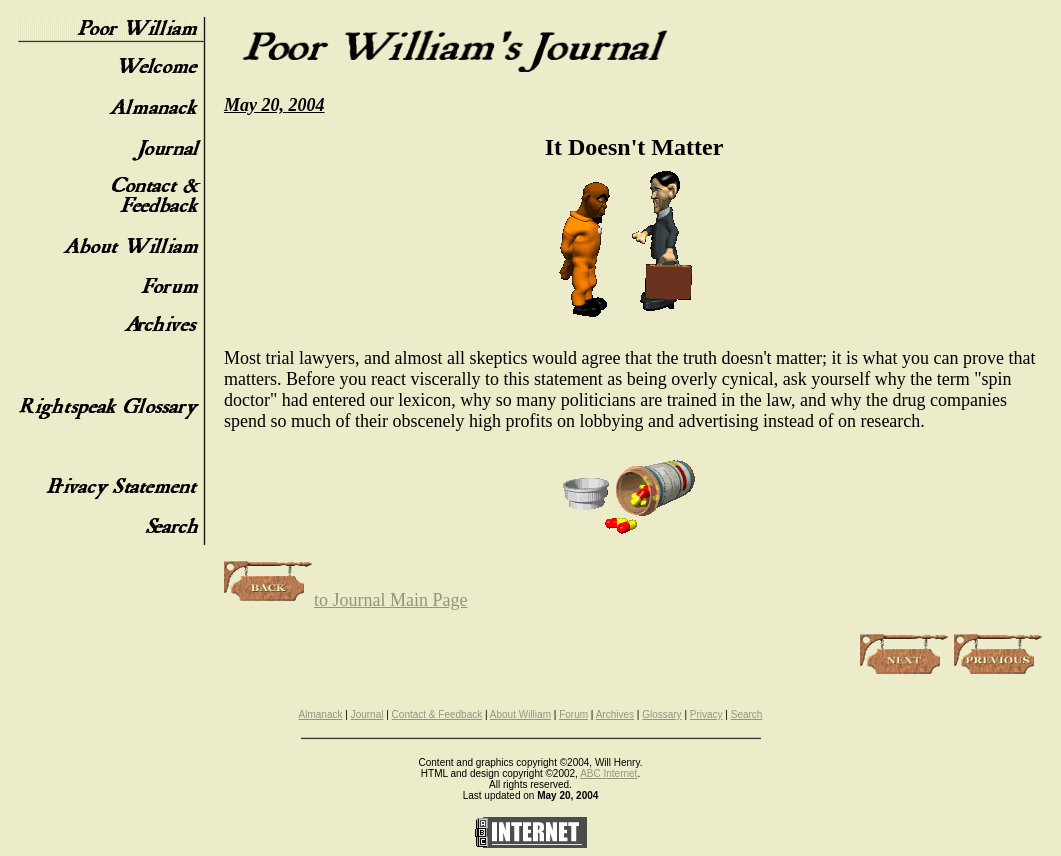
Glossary (661, 714)
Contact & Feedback (437, 714)
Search (747, 714)
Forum (573, 714)
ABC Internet (608, 773)
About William (520, 714)
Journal (367, 714)
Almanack (321, 714)
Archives (615, 714)
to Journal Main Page (345, 600)
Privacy (706, 714)
